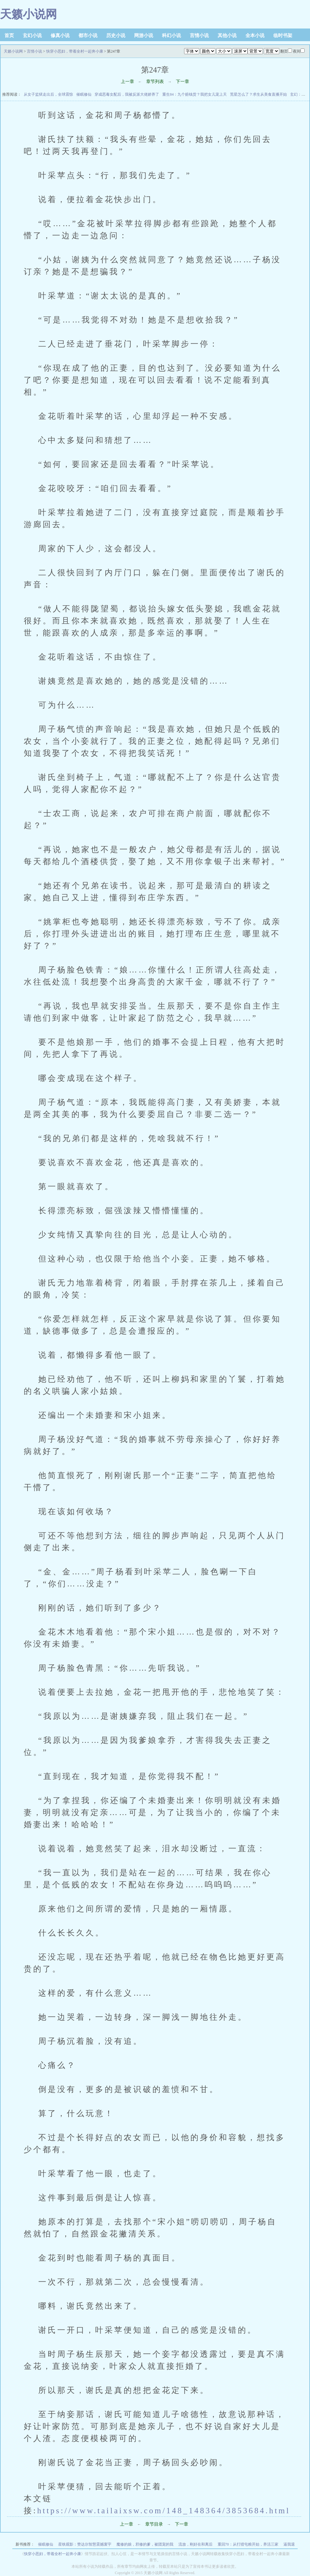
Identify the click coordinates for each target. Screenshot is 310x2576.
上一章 (127, 81)
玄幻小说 (32, 35)
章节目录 (154, 2524)
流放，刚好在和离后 (195, 2544)
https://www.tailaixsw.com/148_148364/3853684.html (163, 2510)
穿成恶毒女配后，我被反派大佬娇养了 (127, 94)
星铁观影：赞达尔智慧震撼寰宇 (84, 2544)
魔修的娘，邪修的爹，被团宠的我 (144, 2544)
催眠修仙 (83, 94)
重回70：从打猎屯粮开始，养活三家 (248, 2544)
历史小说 (115, 35)
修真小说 (60, 35)
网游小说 (143, 35)
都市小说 (87, 35)
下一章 (182, 81)
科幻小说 (171, 35)
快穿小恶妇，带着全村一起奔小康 (74, 51)
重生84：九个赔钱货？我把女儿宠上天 (194, 94)
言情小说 (199, 35)
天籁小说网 (28, 14)
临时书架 (282, 35)
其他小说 (227, 35)
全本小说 (254, 35)
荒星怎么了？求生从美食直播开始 (258, 94)
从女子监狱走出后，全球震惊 (48, 94)
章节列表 (155, 81)
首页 (9, 35)
